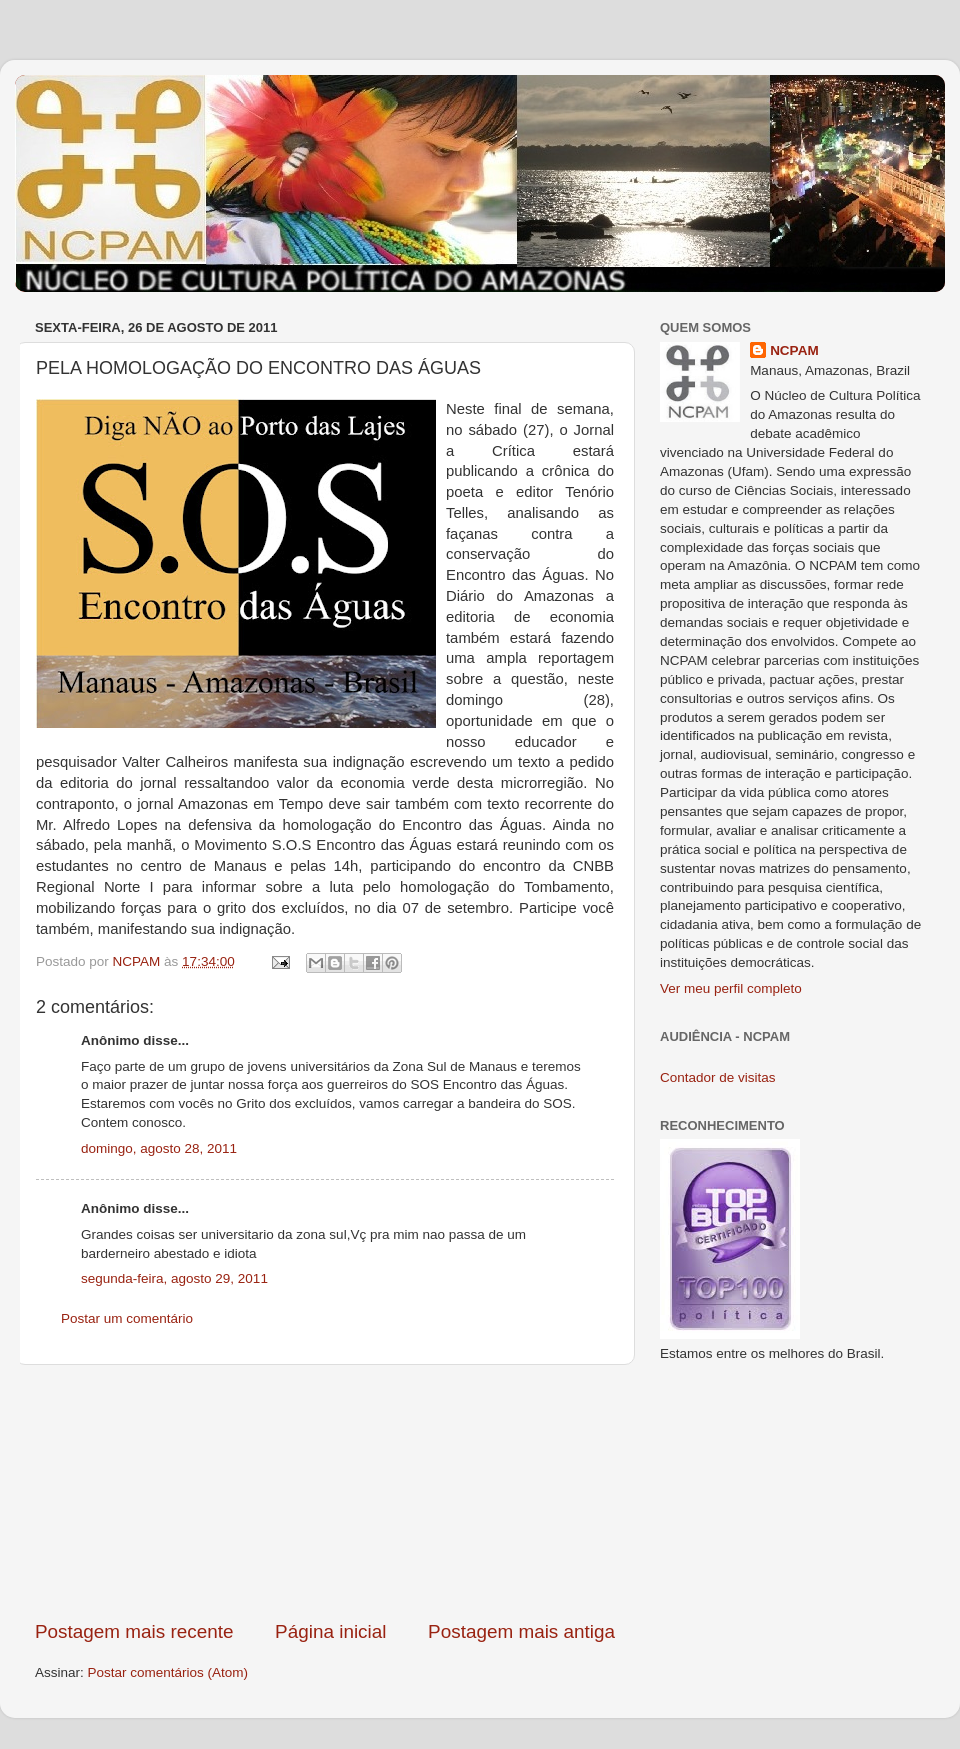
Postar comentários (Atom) (168, 1672)
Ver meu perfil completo (731, 988)
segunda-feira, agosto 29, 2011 (174, 1278)
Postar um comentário (127, 1318)
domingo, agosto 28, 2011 (159, 1148)
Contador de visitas (718, 1077)
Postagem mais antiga (521, 1631)
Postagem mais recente (134, 1631)
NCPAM (794, 350)
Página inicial (330, 1631)
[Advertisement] (325, 1492)
